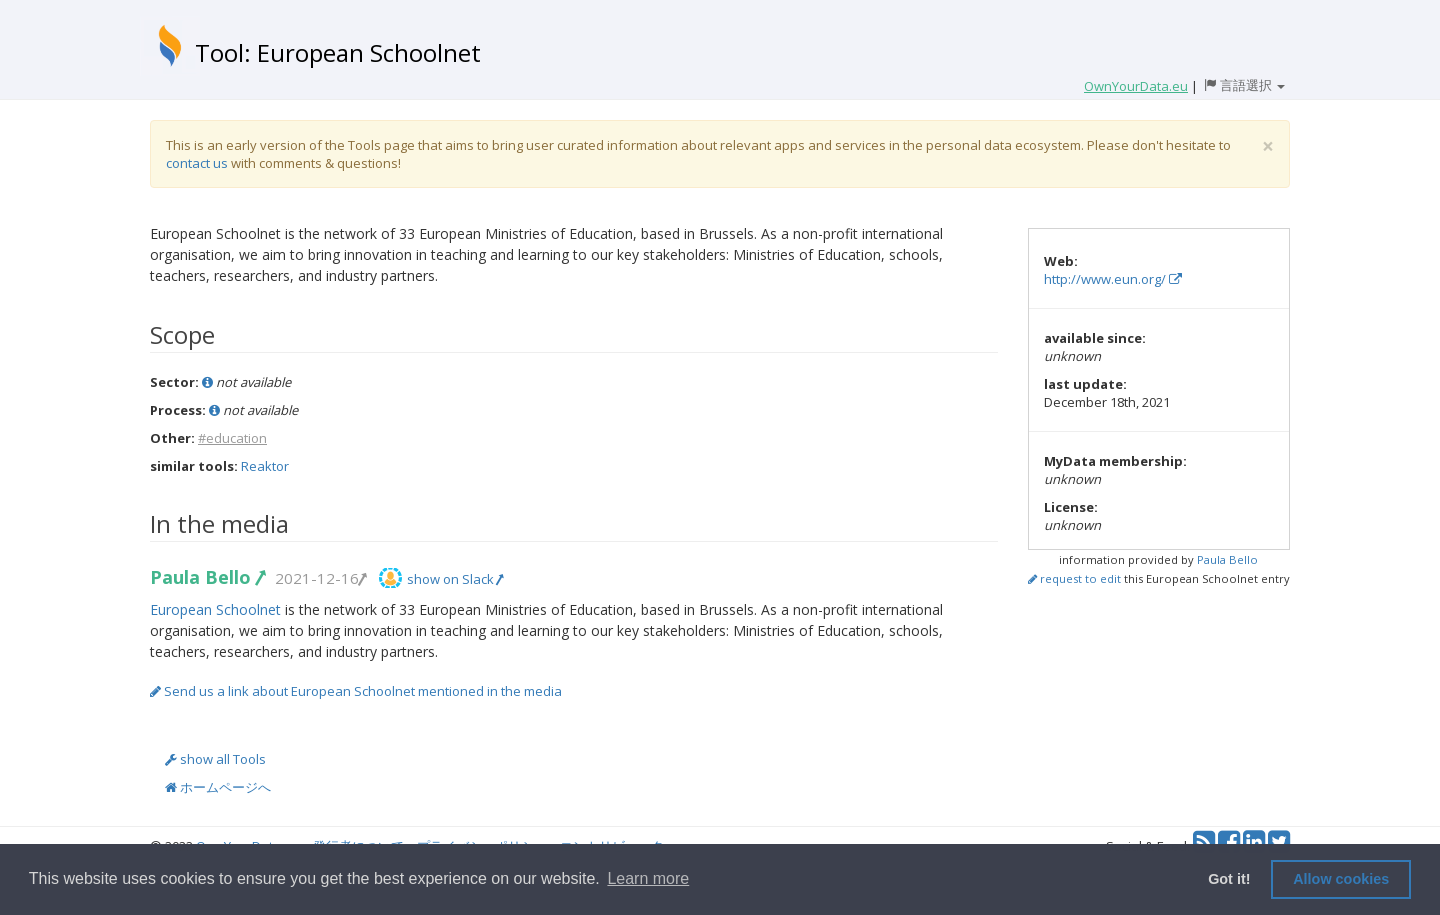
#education (232, 438)
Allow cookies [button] (1341, 879)
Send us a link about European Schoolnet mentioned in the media (356, 691)
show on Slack (455, 579)
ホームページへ (218, 787)
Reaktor (265, 466)
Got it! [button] (1229, 879)
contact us (197, 163)
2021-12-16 (320, 578)
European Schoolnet (215, 609)
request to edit (1074, 578)
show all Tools (215, 759)
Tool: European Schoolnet (338, 52)
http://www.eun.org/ (1113, 279)
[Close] (1268, 146)
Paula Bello (207, 577)
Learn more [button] (648, 878)
